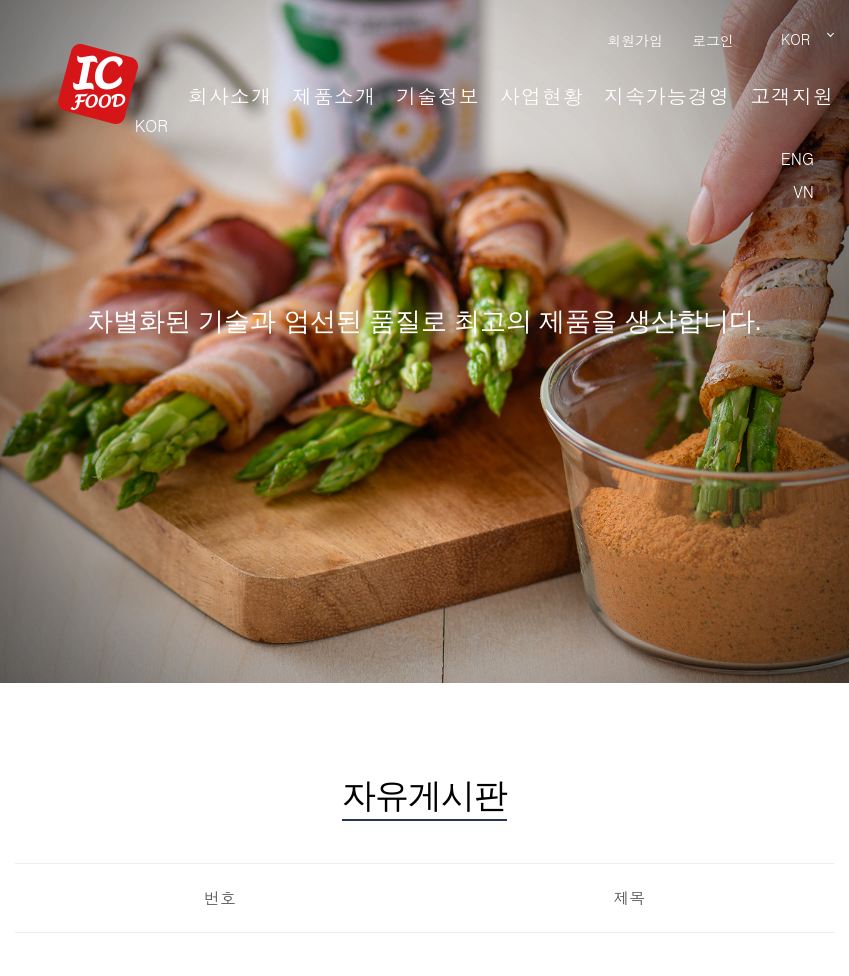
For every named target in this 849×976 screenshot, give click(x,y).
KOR (151, 125)
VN (803, 191)
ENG (797, 158)
